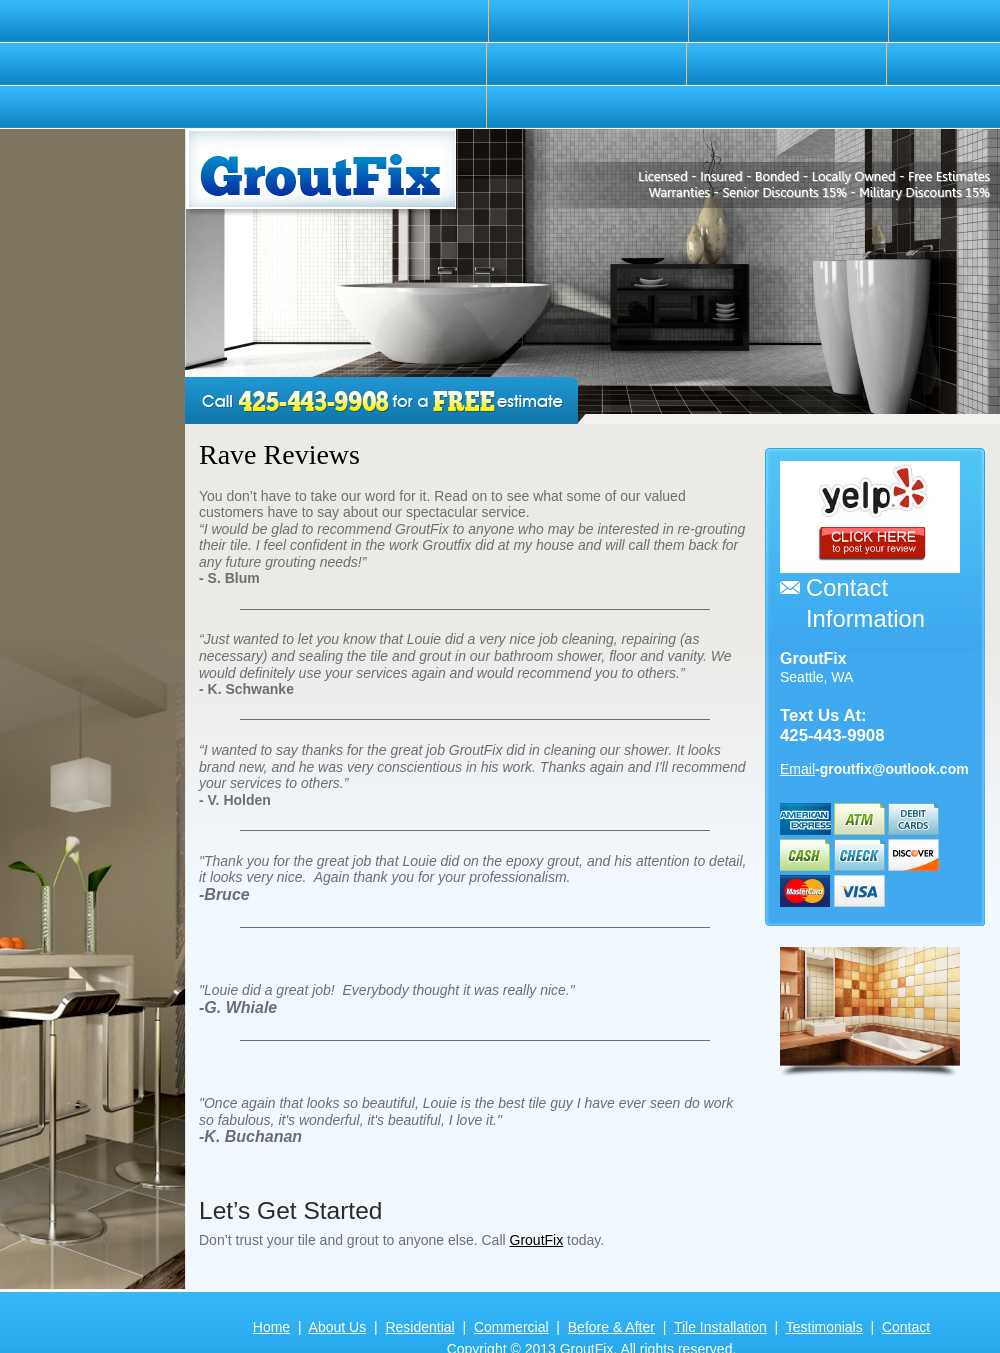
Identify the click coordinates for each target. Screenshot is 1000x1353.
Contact (906, 1327)
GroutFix (537, 1240)
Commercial (511, 1327)
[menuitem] (389, 21)
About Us (338, 1327)
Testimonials (824, 1327)
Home (271, 1327)
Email (797, 769)
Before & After (611, 1327)
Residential (419, 1327)
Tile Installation (720, 1327)
